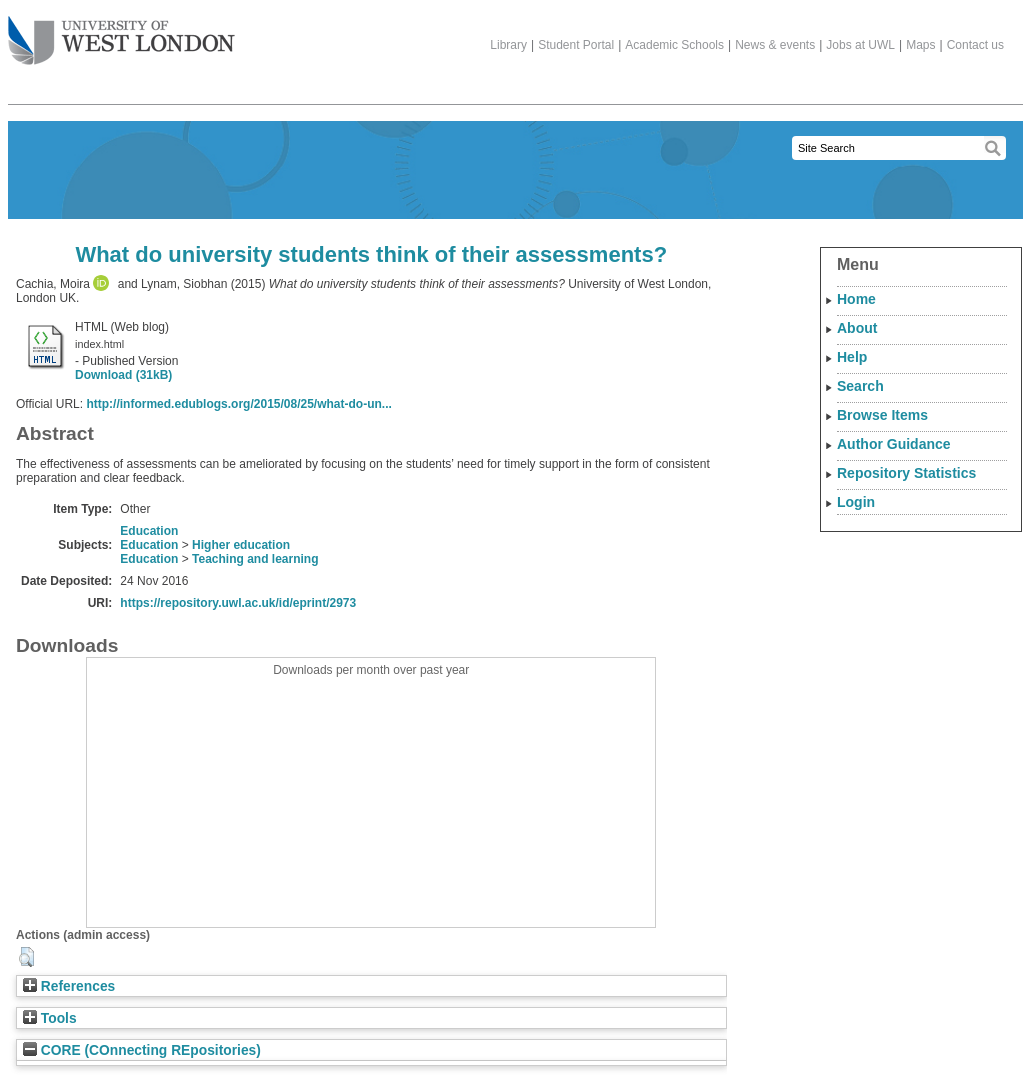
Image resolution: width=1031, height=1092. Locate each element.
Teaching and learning (255, 559)
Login (856, 502)
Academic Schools (674, 45)
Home (856, 299)
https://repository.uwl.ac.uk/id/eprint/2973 (238, 603)
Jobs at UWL (860, 45)
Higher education (241, 545)
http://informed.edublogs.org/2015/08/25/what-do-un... (238, 404)
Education (149, 531)
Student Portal (576, 45)
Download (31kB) (123, 375)
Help (852, 357)
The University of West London (121, 33)
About (857, 328)
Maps (920, 45)
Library (508, 45)
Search (860, 386)
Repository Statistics (906, 473)
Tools (50, 1018)
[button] (26, 957)
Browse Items (882, 415)
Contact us (975, 45)
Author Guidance (894, 444)
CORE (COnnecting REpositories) (142, 1050)
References (69, 986)
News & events (775, 45)
